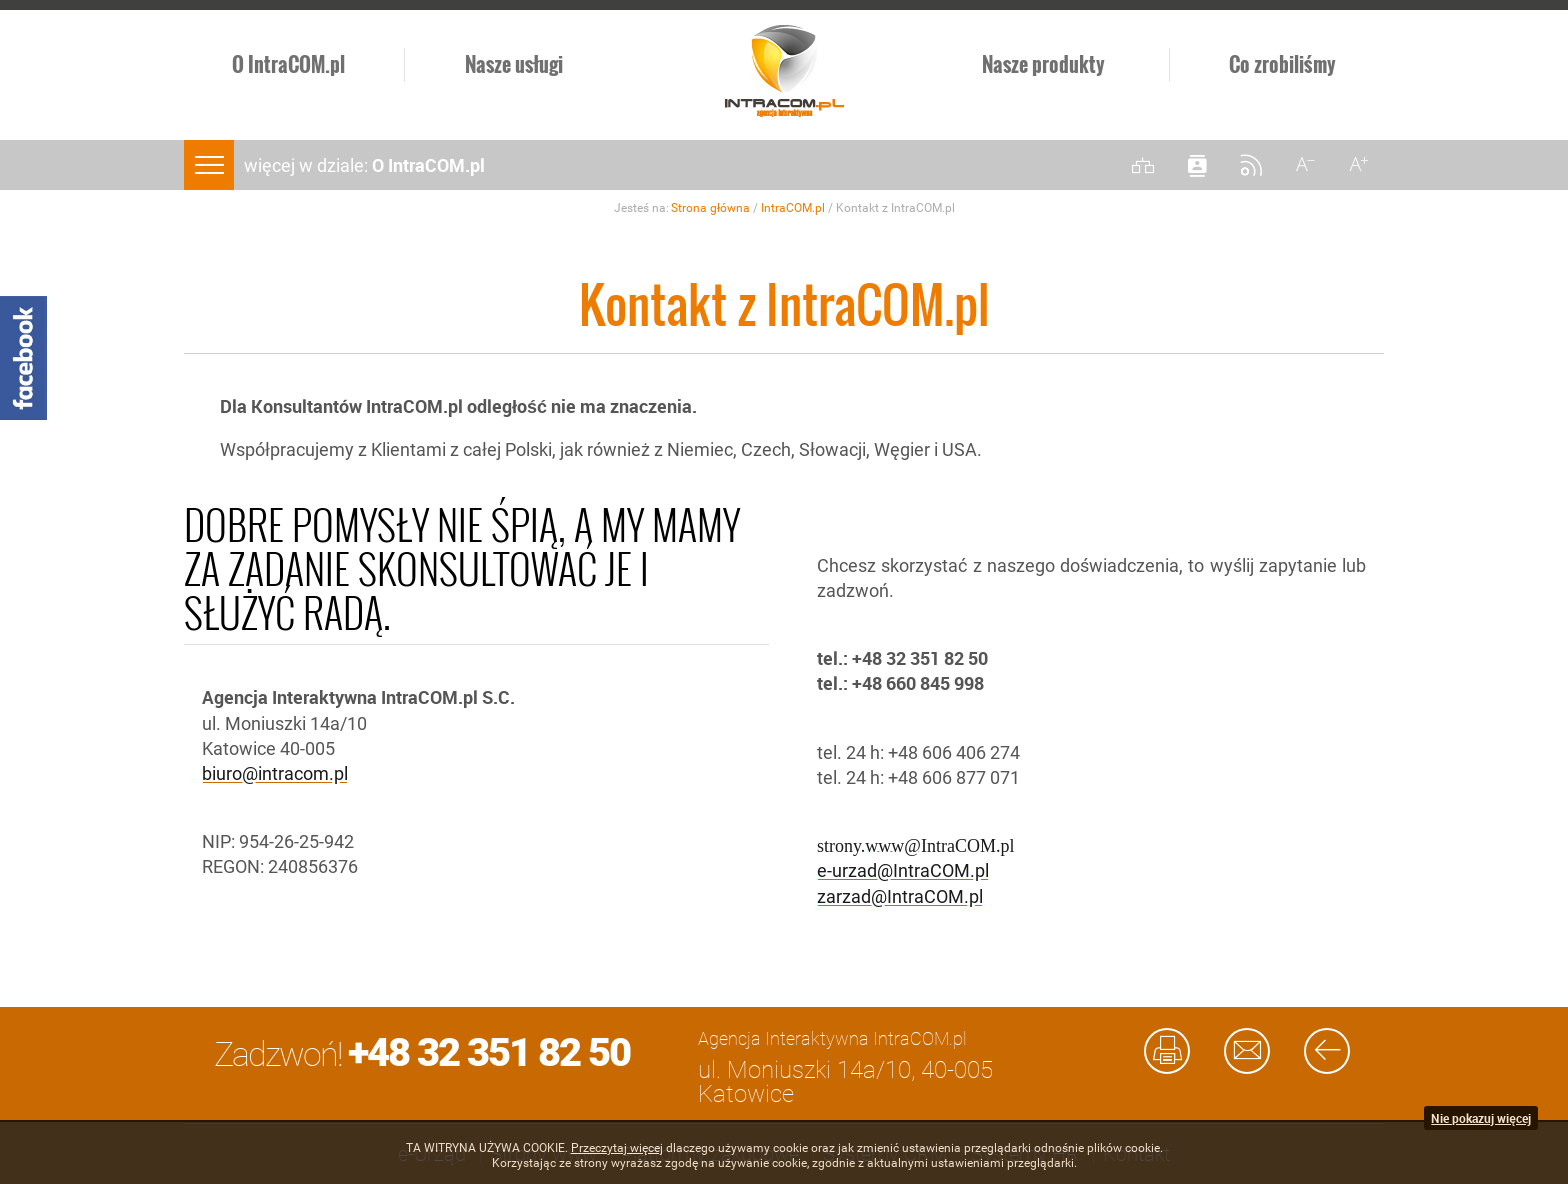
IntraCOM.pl (793, 208)
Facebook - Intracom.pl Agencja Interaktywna (23, 358)
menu (209, 165)
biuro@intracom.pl (275, 773)
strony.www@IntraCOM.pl (915, 844)
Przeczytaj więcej (617, 1148)
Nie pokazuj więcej (1481, 1118)
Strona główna (710, 208)
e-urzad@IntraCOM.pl (903, 870)
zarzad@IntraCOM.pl (900, 896)
